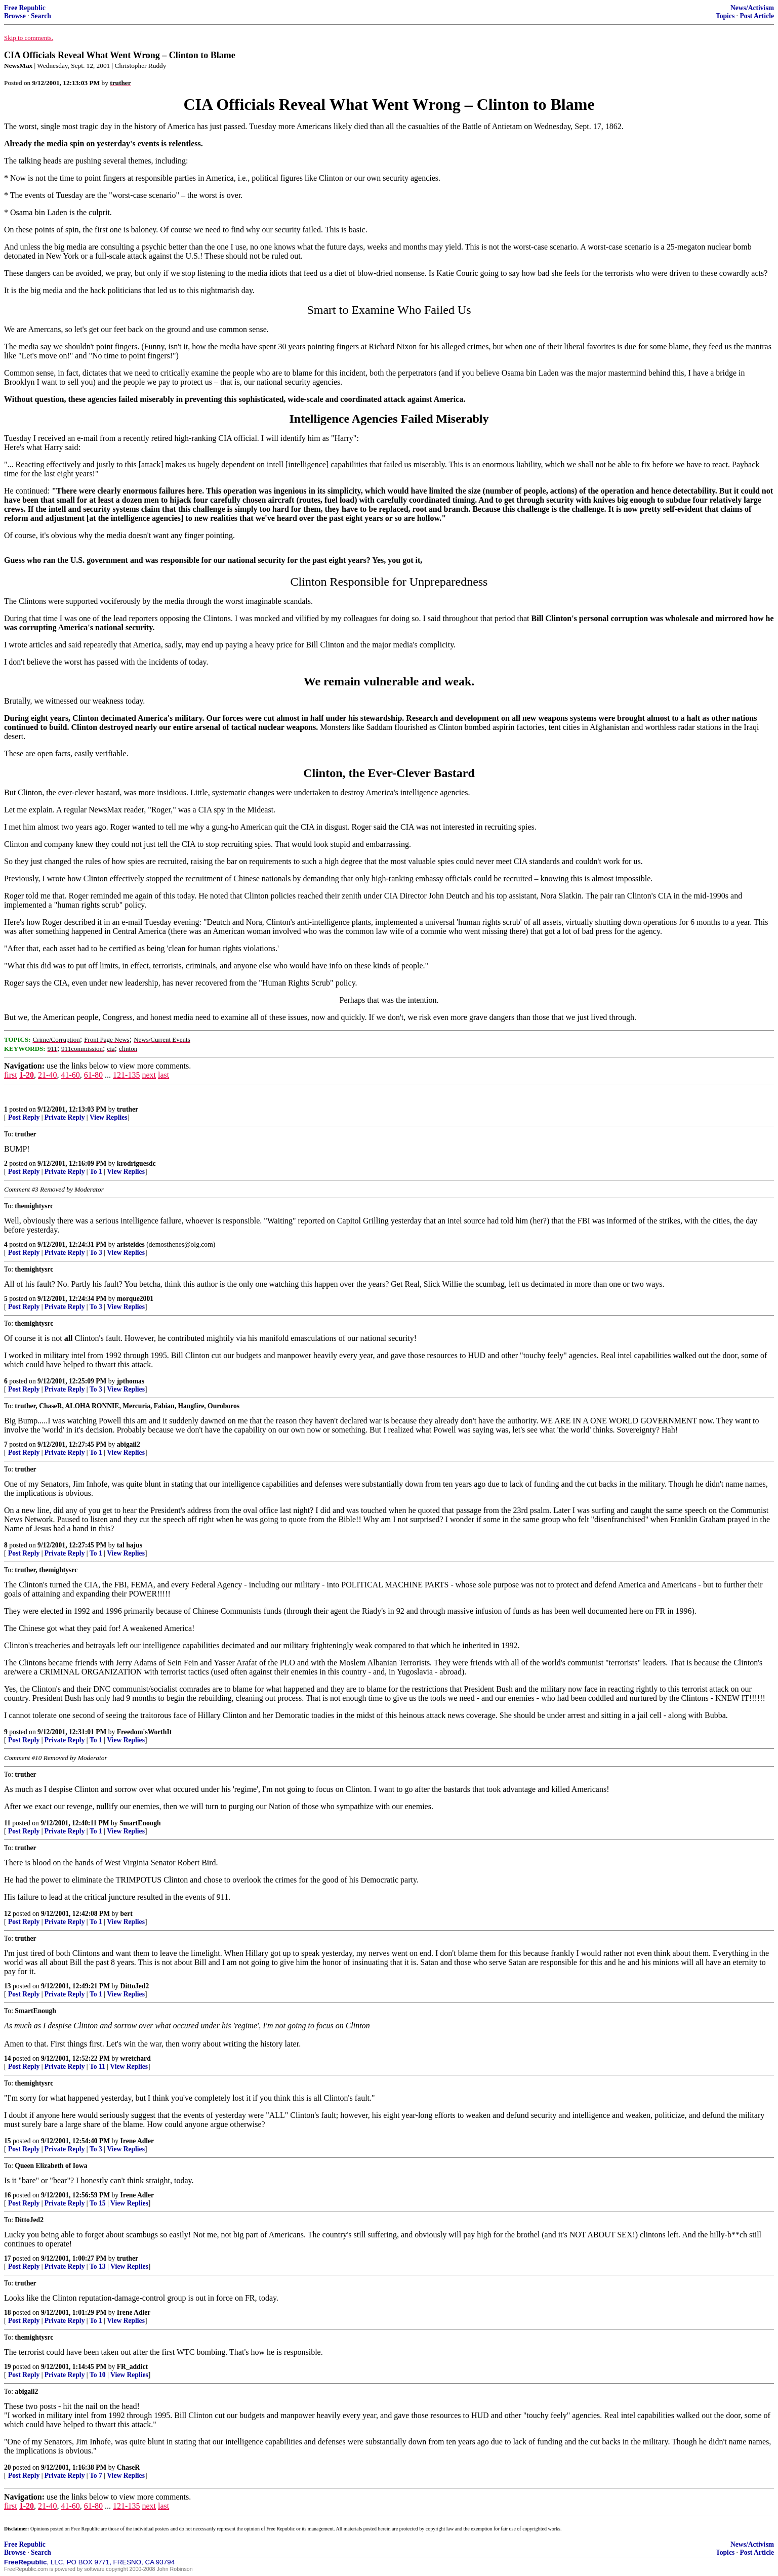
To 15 (98, 2203)
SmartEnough (140, 1823)
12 (7, 1913)
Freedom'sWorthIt (144, 1732)
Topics (725, 16)
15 (7, 2141)
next (149, 1075)
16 (7, 2195)
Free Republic (25, 8)
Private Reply (65, 1117)
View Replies (109, 1117)
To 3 (96, 1252)
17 (7, 2258)
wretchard (135, 2058)
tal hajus (129, 1545)
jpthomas (130, 1381)
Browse (15, 16)
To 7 (96, 2475)
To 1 (96, 1171)
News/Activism (752, 8)
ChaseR (128, 2467)
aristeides (131, 1244)
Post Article (757, 16)
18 (7, 2312)
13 (7, 1986)
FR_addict (132, 2366)
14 (7, 2058)
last (163, 1075)
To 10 (98, 2375)
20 (7, 2467)
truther (127, 1109)
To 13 (98, 2266)
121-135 (126, 1075)
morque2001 (135, 1298)
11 (7, 1823)
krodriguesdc (136, 1163)
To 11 (97, 2066)
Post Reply (23, 1117)
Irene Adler (137, 2141)
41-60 (70, 1075)
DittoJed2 (134, 1986)
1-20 (26, 1075)
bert (126, 1913)
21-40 (47, 1075)
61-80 (93, 1075)
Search (41, 16)
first (10, 1075)
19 (7, 2366)
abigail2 (128, 1444)
